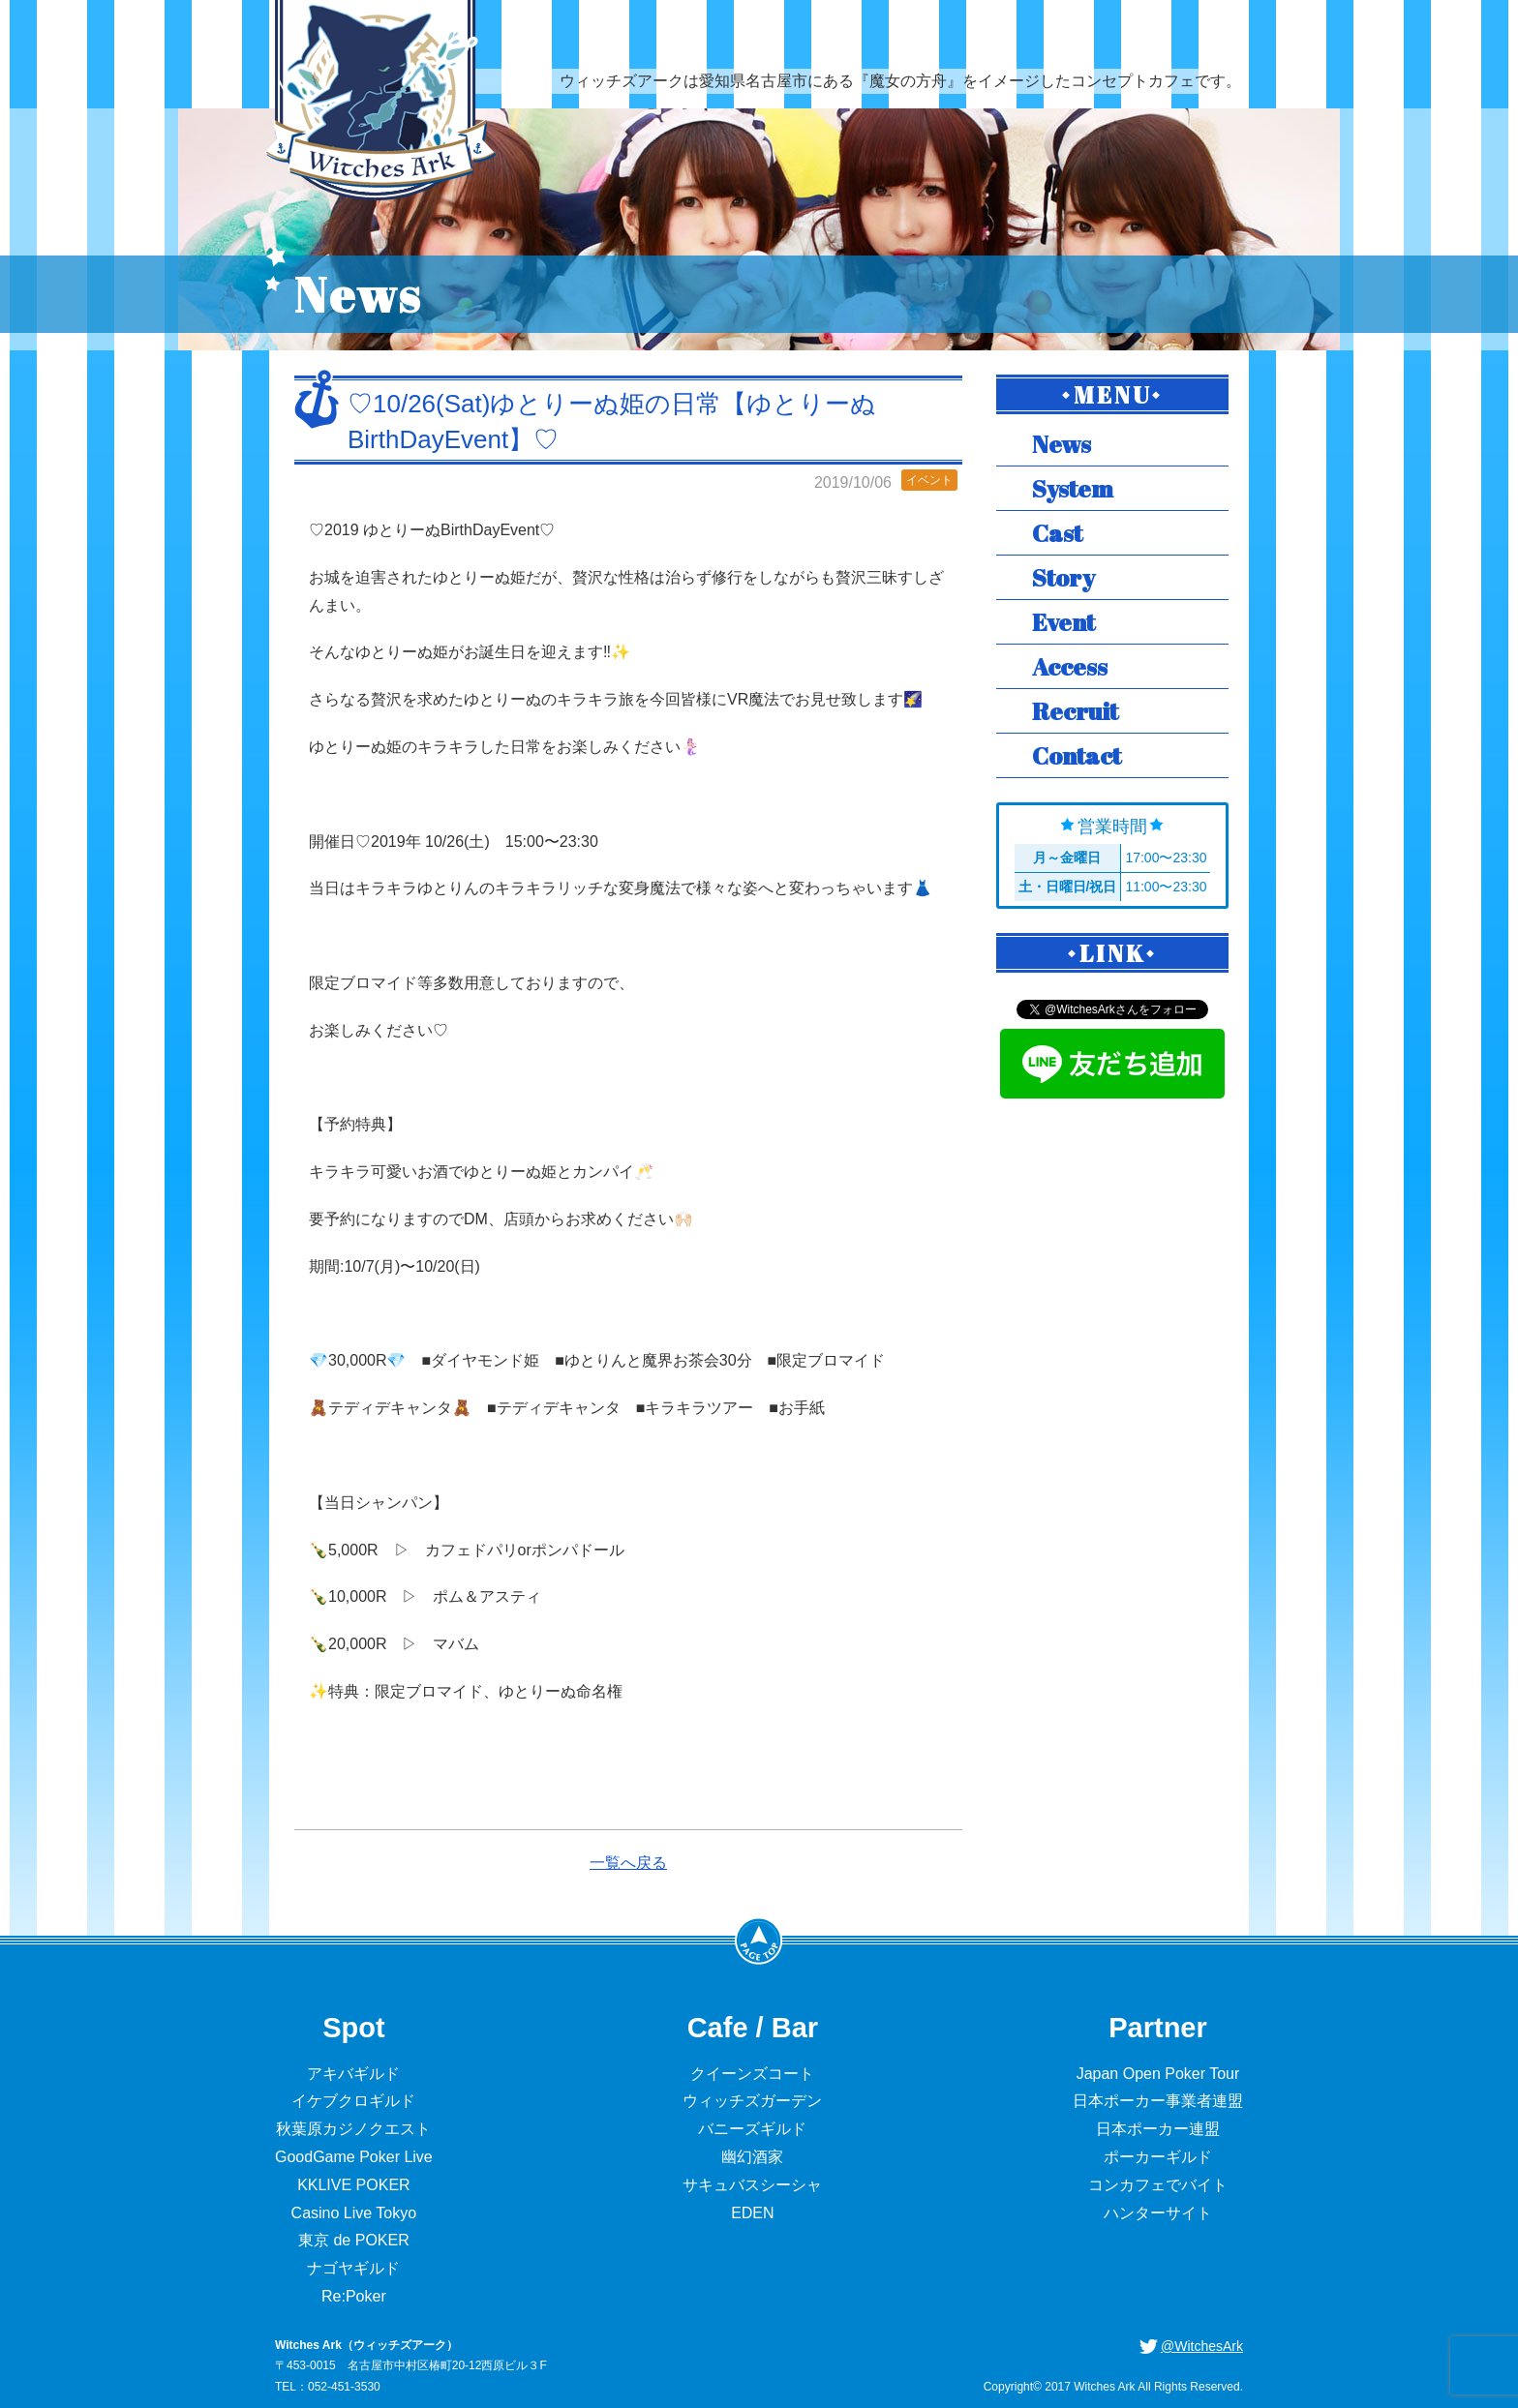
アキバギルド (353, 2073)
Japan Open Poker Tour (1158, 2073)
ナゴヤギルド (353, 2268)
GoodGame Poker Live (354, 2157)
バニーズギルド (752, 2129)
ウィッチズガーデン (752, 2100)
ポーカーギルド (1158, 2157)
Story (1063, 577)
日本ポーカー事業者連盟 (1158, 2100)
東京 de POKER (354, 2240)
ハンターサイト (1158, 2213)
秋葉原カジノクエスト (353, 2129)
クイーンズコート (752, 2073)
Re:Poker (353, 2296)
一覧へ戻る (628, 1862)
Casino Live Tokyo (354, 2213)
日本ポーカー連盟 (1158, 2129)
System (1072, 488)
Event (1063, 622)
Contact (1076, 755)
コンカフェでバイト (1158, 2185)
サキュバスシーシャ (752, 2185)
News (1061, 444)
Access (1070, 666)
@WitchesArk (1202, 2346)
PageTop (759, 1940)
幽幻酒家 (752, 2157)
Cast (1057, 533)
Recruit (1075, 711)
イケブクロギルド (353, 2100)
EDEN (752, 2213)
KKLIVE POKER (353, 2185)
